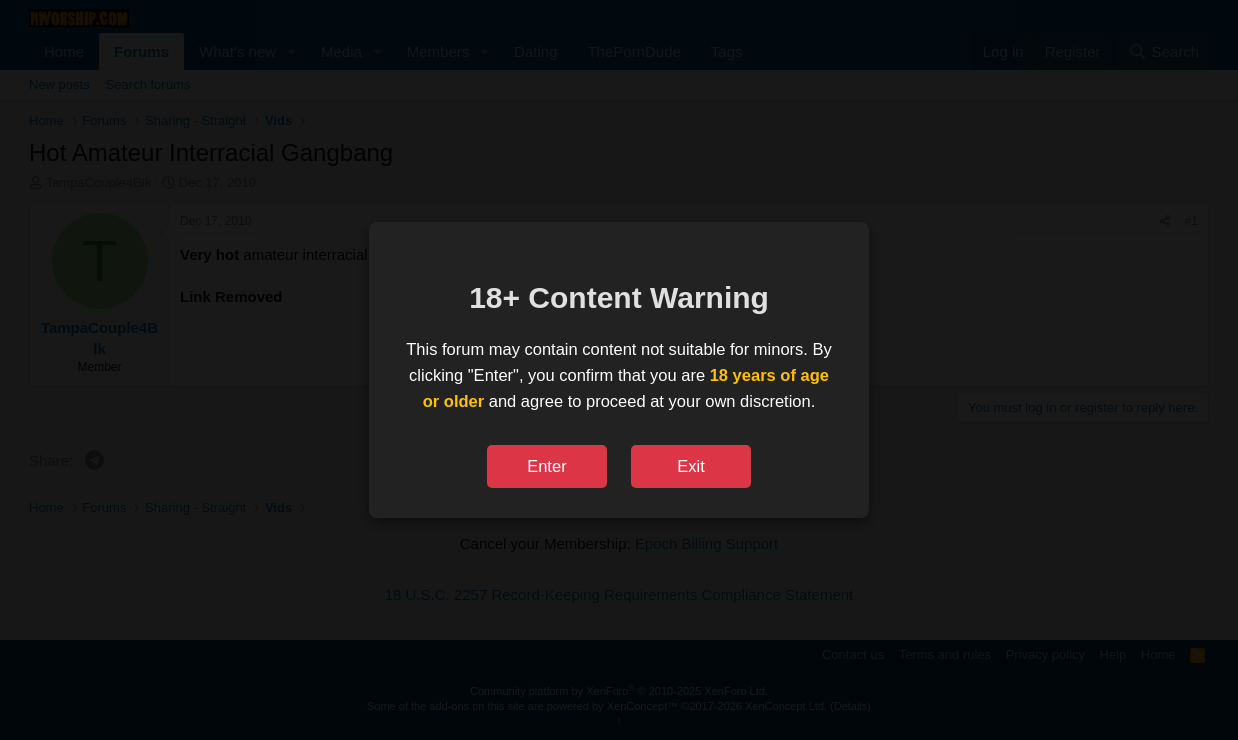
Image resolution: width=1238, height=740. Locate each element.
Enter (546, 466)
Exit (691, 466)
